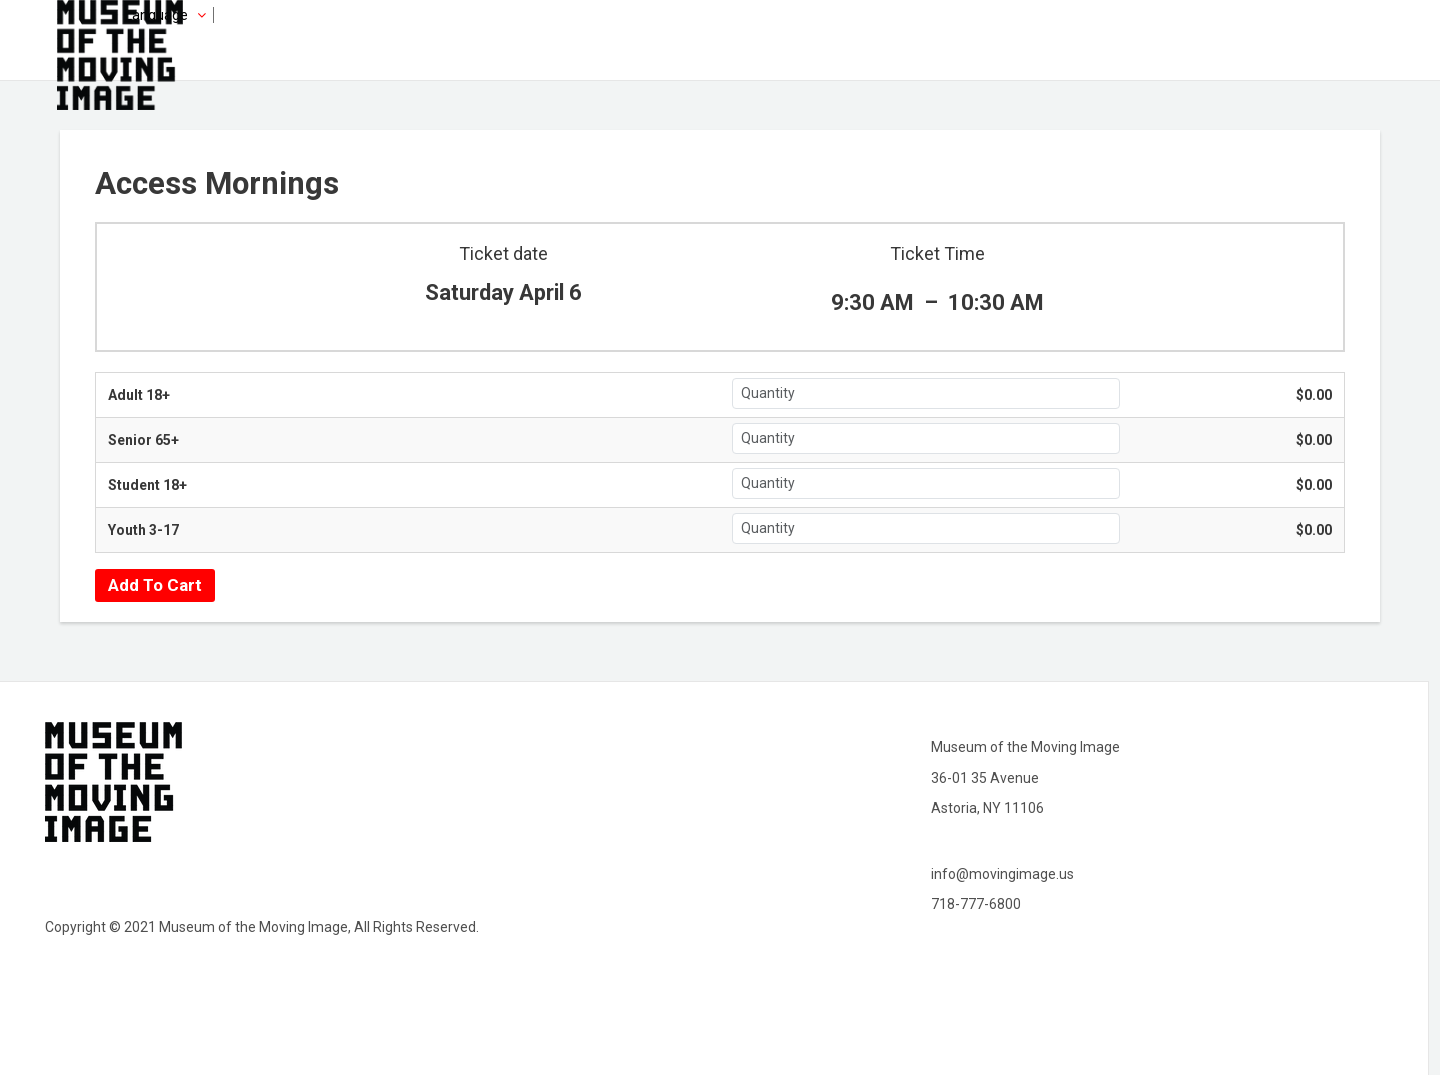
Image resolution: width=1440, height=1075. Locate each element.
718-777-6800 (976, 904)
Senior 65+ (143, 440)
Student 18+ (147, 485)
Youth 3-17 (143, 530)
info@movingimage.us (1002, 874)
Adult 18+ (139, 395)
